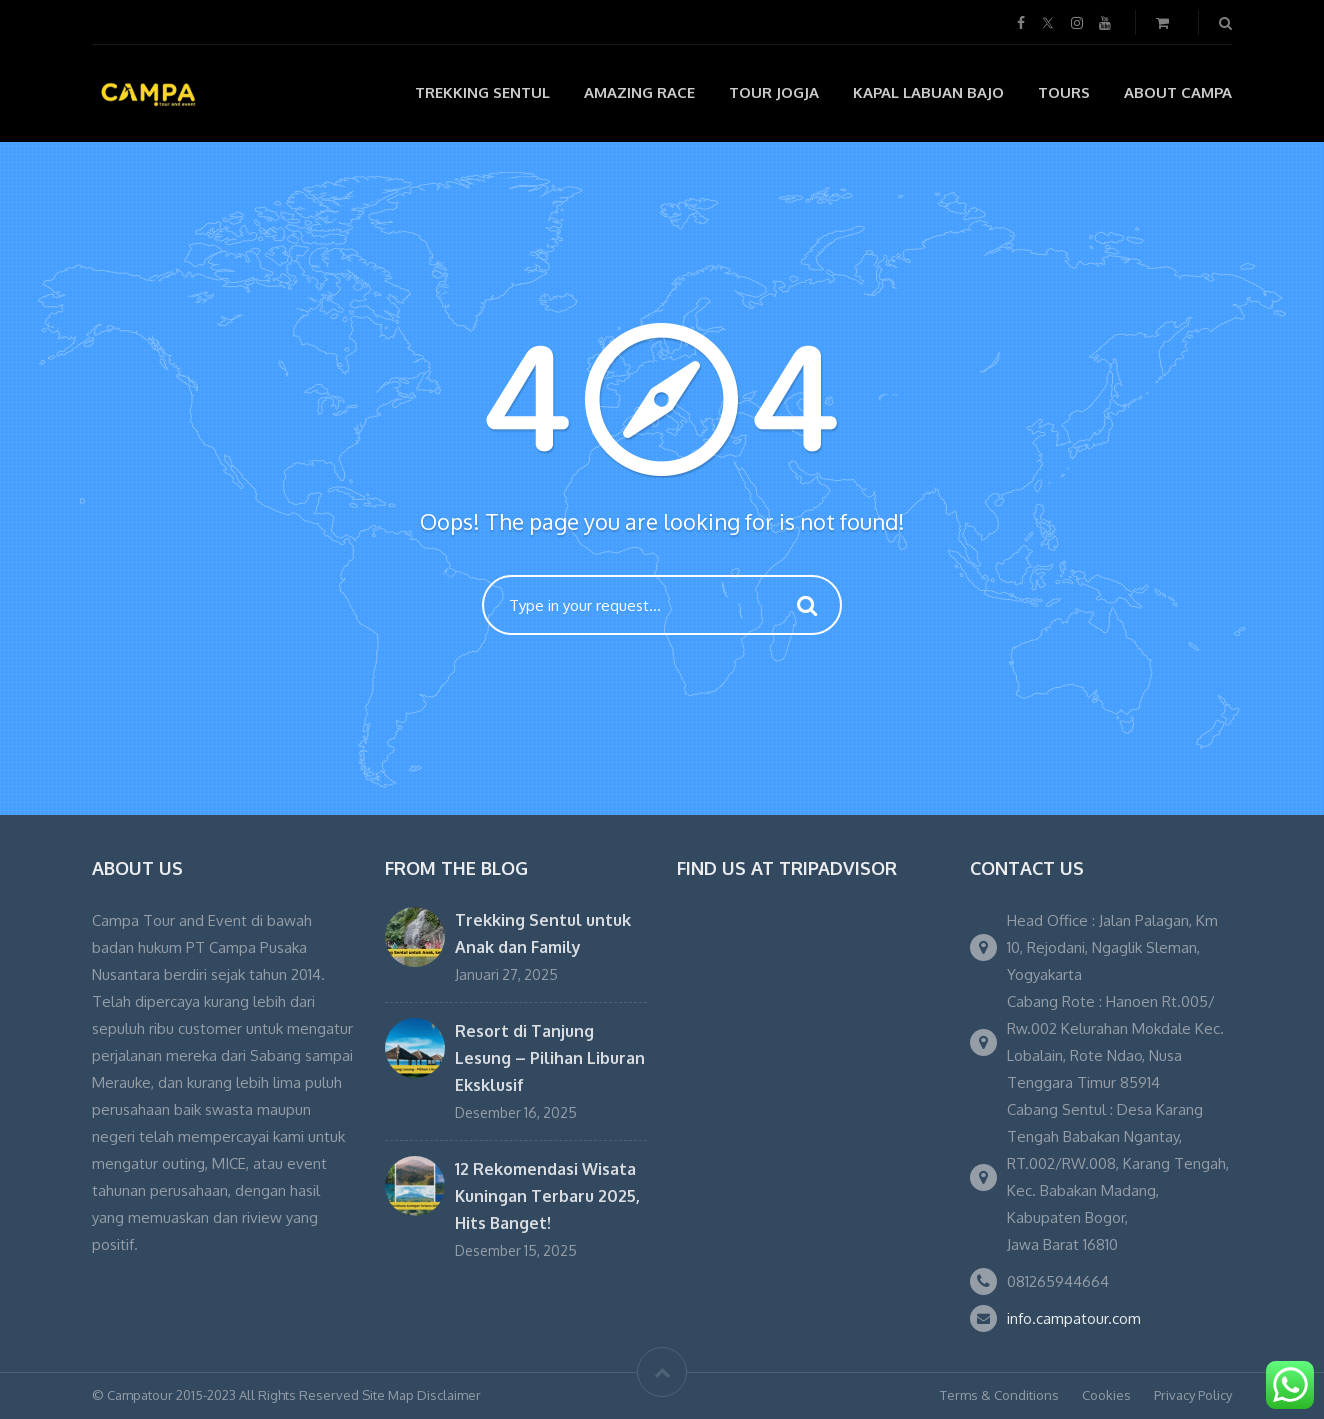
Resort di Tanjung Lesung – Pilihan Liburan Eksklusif (550, 1058)
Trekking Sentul (482, 92)
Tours (1064, 92)
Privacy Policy (1193, 1395)
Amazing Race (639, 92)
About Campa (1178, 92)
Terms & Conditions (999, 1395)
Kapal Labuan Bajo (928, 92)
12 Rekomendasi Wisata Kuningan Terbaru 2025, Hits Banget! (547, 1196)
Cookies (1106, 1395)
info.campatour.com (1074, 1318)
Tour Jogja (774, 92)
